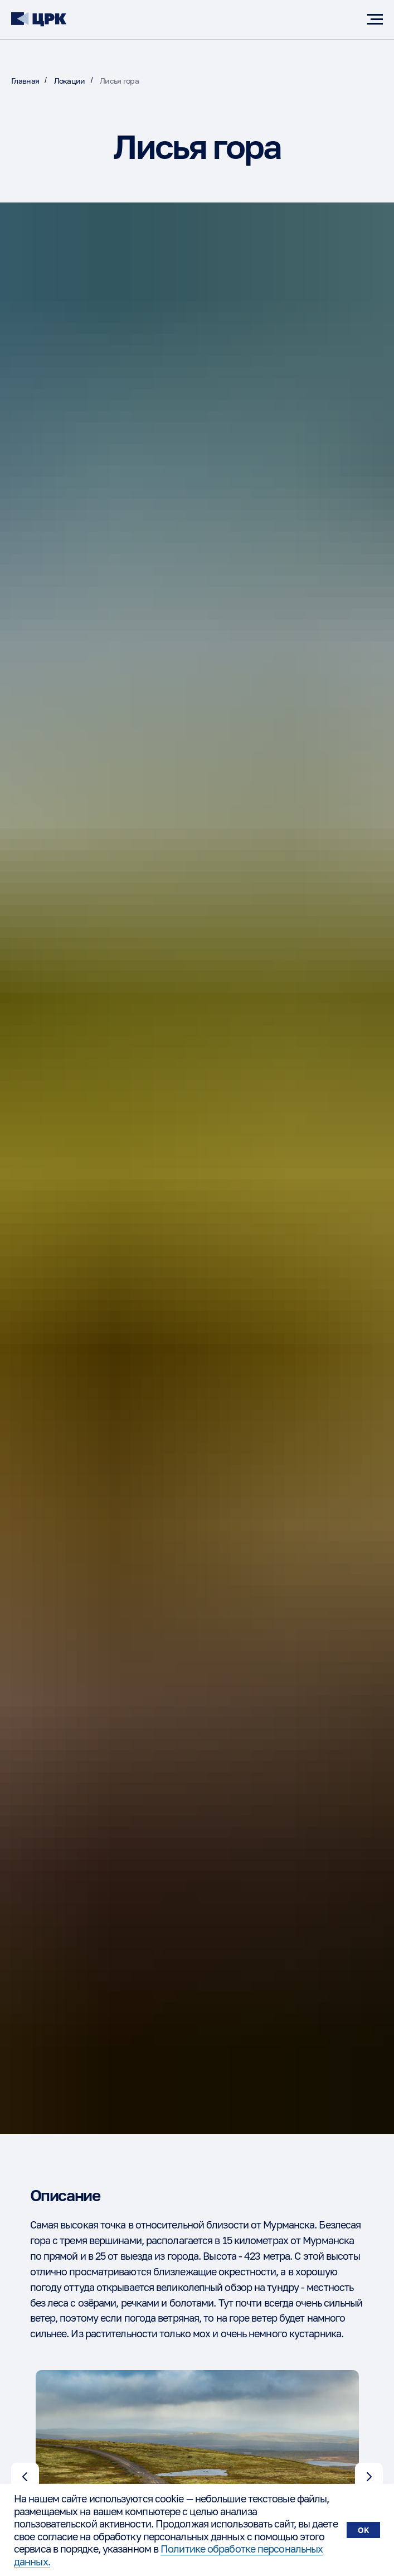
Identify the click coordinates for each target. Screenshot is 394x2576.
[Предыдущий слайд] (25, 2477)
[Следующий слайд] (369, 2477)
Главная (25, 80)
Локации (69, 80)
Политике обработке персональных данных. (168, 2555)
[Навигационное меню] (375, 19)
